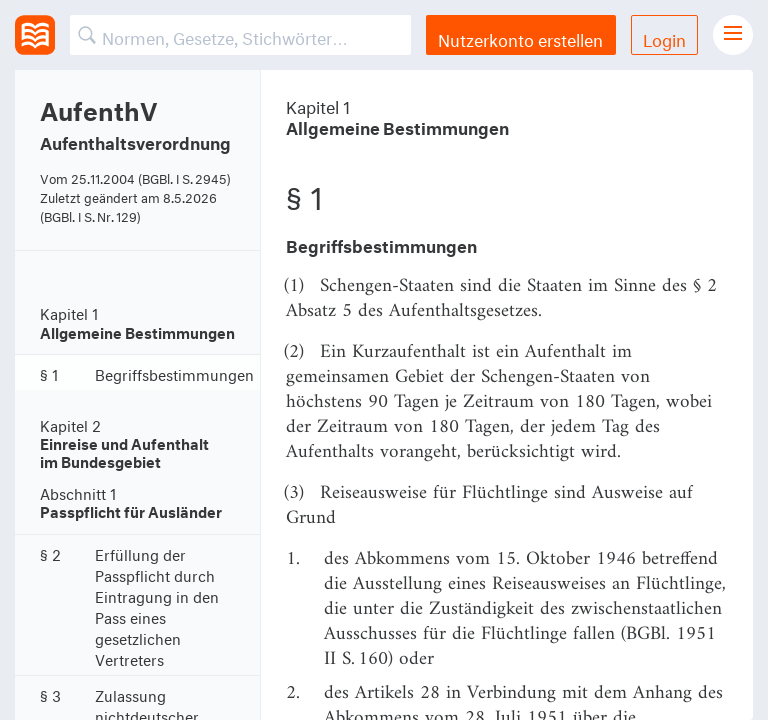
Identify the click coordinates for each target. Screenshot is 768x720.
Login (664, 37)
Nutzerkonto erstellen (520, 37)
